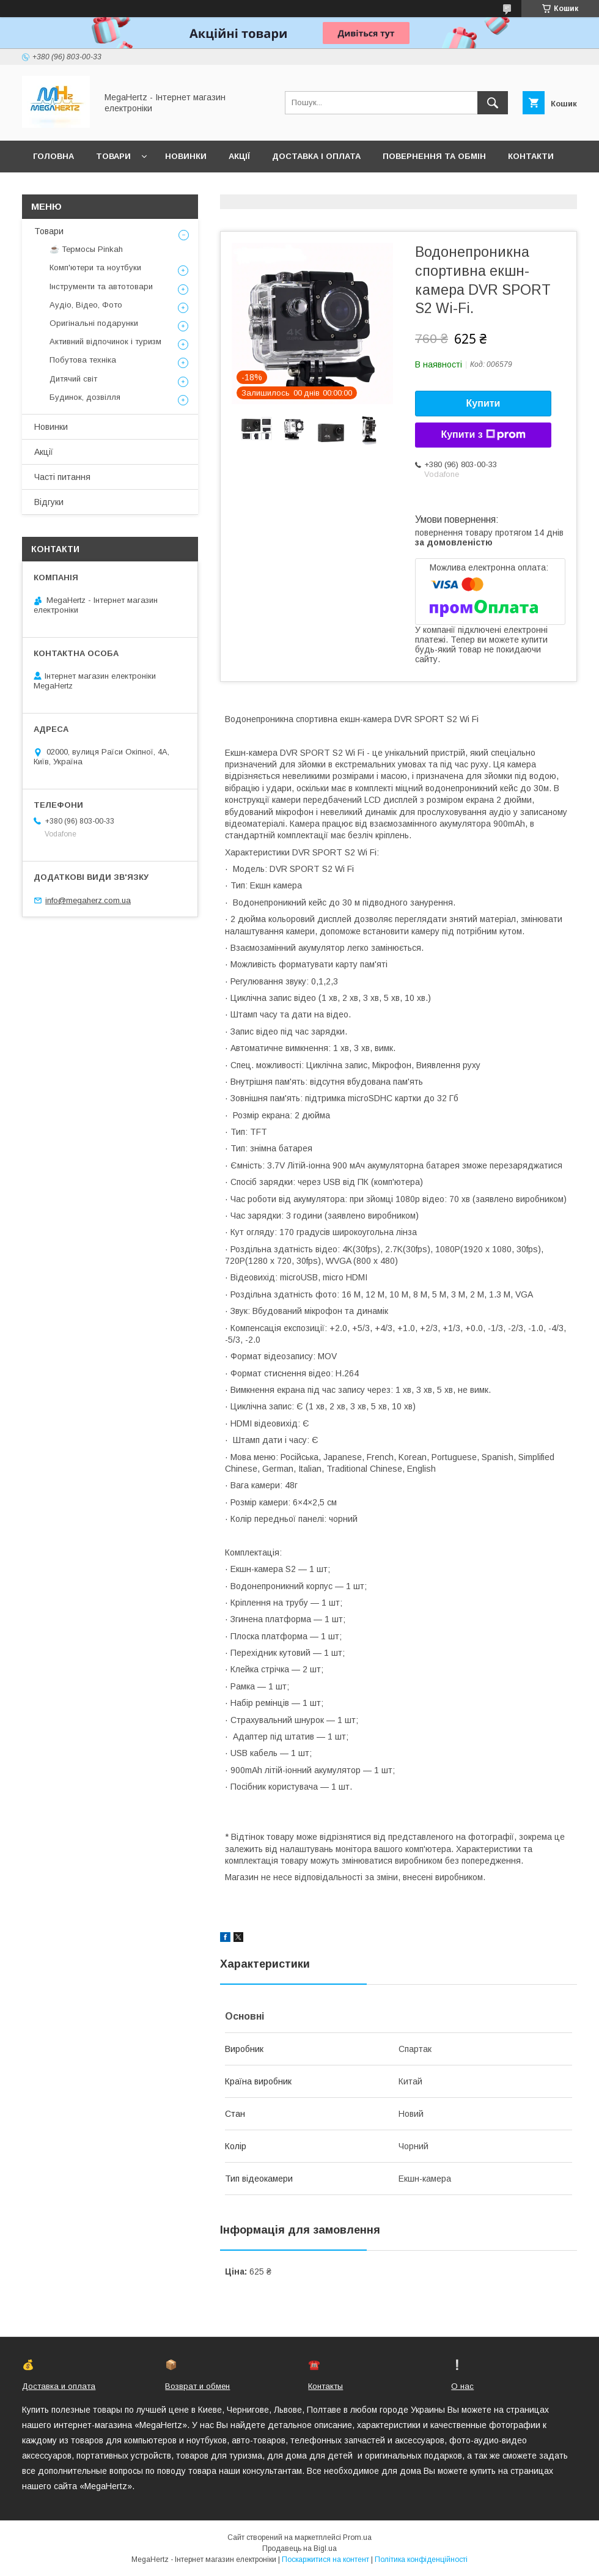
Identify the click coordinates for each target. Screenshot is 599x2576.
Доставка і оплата (316, 156)
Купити (483, 403)
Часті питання (62, 477)
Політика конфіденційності (421, 2559)
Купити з (483, 434)
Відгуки (49, 502)
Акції (239, 156)
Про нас (52, 188)
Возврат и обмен (197, 2386)
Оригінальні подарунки (94, 323)
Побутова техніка (83, 359)
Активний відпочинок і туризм (105, 341)
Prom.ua (357, 2537)
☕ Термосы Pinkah (86, 249)
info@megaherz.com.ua (88, 900)
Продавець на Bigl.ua (299, 2548)
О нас (462, 2386)
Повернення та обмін (434, 156)
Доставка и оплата (58, 2386)
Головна (53, 156)
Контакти (531, 156)
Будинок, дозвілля (85, 397)
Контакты (325, 2386)
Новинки (186, 156)
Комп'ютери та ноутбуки (95, 267)
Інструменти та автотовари (101, 286)
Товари (113, 156)
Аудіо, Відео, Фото (86, 304)
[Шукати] (492, 102)
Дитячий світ (73, 378)
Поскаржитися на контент (325, 2559)
